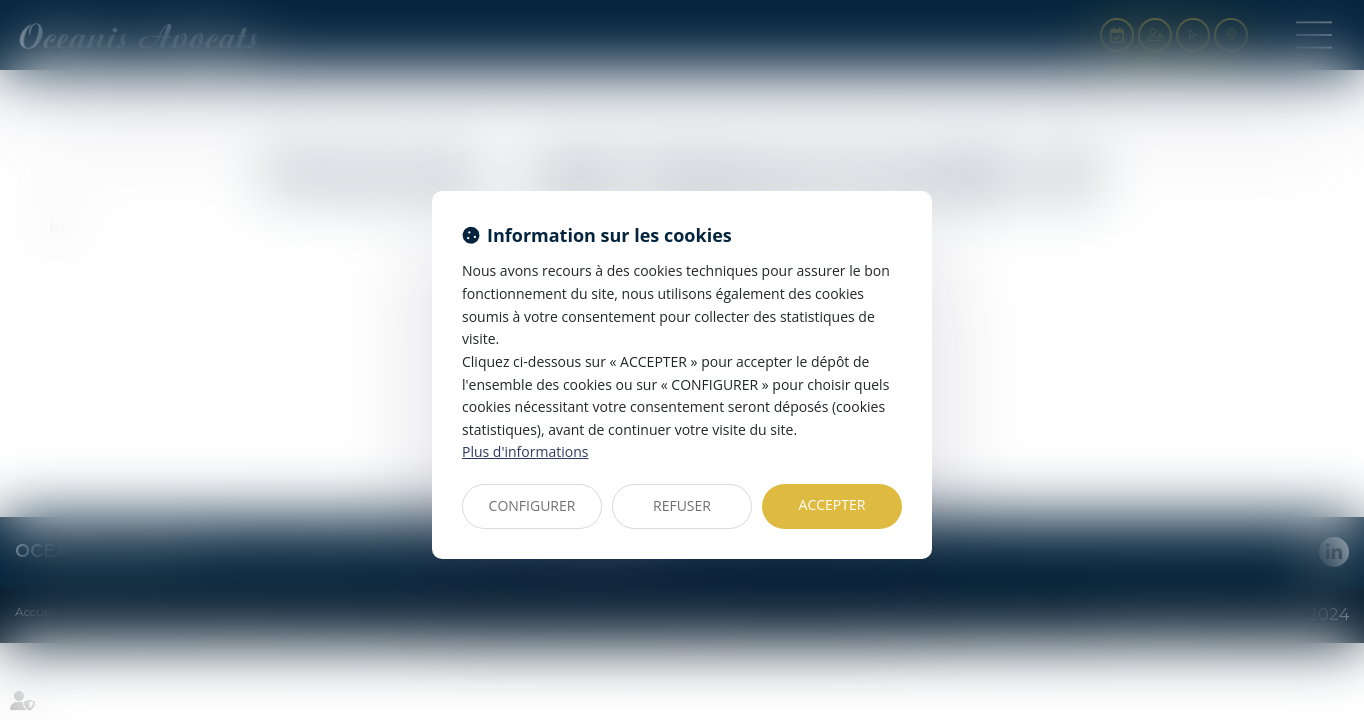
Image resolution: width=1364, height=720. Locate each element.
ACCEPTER (832, 504)
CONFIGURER (532, 505)
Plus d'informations (525, 451)
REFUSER (682, 505)
